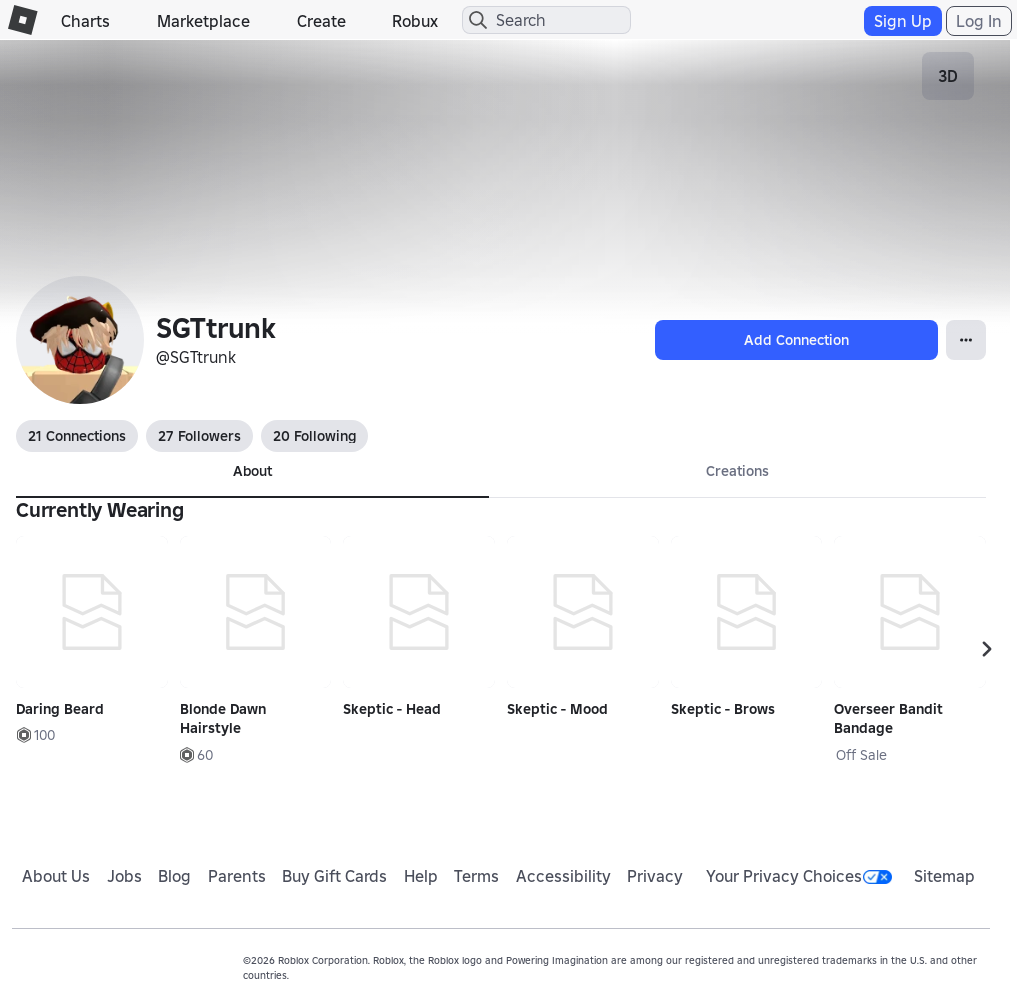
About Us (56, 876)
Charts (85, 21)
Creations (737, 471)
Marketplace (203, 21)
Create (321, 21)
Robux (415, 21)
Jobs (124, 876)
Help (421, 876)
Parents (237, 876)
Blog (174, 876)
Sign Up (903, 21)
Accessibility (563, 876)
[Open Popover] (966, 340)
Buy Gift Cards (334, 876)
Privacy (655, 876)
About (252, 471)
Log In (979, 21)
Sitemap (944, 876)
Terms (476, 876)
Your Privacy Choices (799, 876)
